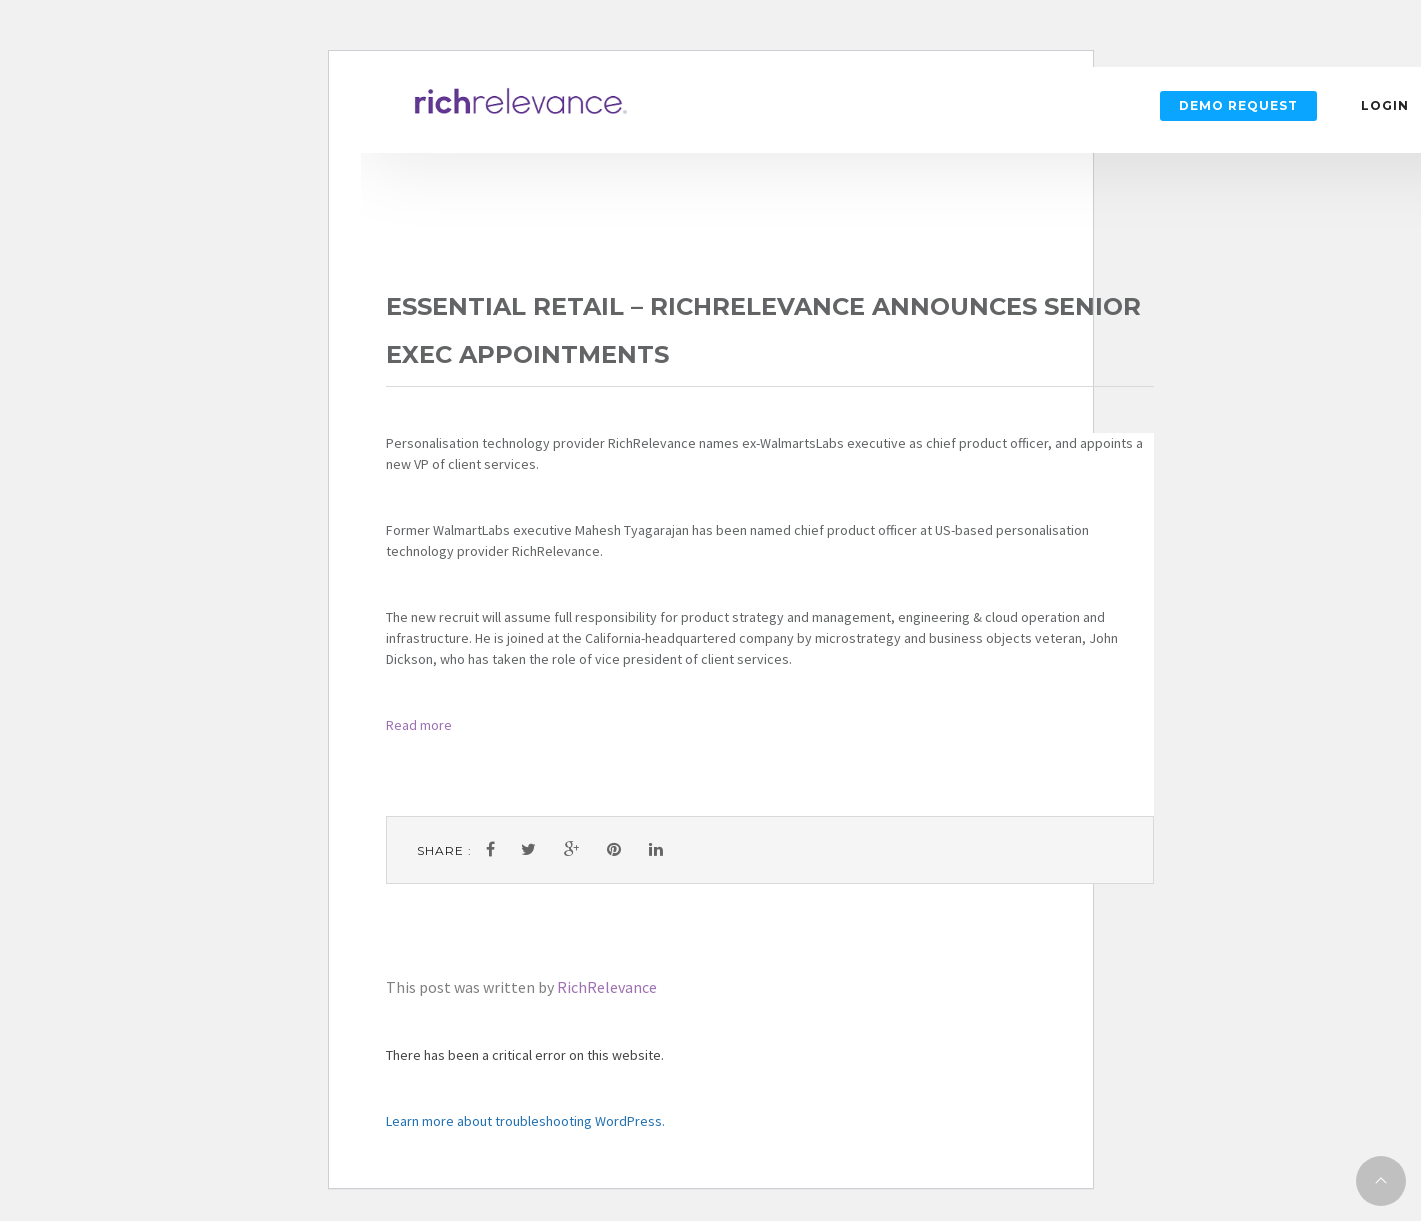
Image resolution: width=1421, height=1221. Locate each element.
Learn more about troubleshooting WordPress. (525, 1121)
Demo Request (1238, 105)
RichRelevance (607, 987)
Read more (419, 725)
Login (1385, 105)
